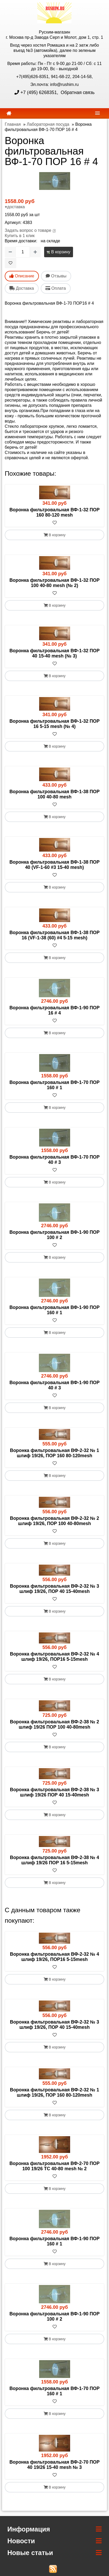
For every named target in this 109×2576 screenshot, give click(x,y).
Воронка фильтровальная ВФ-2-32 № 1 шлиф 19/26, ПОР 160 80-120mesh (54, 1453)
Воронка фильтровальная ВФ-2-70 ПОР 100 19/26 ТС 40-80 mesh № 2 (54, 2166)
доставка (16, 207)
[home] (9, 113)
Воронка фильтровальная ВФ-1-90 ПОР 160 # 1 (54, 1310)
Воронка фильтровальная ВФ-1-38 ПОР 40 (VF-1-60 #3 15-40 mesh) (54, 864)
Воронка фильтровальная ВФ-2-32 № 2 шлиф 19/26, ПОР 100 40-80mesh (54, 1521)
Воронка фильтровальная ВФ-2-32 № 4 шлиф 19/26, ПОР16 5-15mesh (54, 1656)
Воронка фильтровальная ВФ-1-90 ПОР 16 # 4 (54, 1010)
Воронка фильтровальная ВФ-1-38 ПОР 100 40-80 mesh (54, 794)
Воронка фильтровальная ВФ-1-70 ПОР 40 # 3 (54, 1159)
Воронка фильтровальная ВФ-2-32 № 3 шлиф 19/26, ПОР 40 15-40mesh (54, 1588)
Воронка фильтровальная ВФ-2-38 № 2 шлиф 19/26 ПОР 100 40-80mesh (54, 1724)
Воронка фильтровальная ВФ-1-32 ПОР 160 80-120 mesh (54, 512)
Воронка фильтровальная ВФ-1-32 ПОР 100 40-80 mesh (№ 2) (54, 583)
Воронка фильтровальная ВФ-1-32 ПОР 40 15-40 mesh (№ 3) (54, 653)
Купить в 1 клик (20, 235)
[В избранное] (10, 263)
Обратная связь (77, 92)
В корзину (58, 252)
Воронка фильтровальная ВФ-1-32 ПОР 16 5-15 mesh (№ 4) (54, 724)
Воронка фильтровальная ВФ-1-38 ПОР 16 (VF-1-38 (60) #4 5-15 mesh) (54, 935)
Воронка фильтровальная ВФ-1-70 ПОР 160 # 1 (54, 1085)
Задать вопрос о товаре (28, 230)
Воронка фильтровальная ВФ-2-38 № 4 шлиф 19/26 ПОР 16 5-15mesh (54, 1860)
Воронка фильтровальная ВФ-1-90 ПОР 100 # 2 (54, 1235)
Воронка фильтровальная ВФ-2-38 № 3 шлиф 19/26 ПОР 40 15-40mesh (54, 1792)
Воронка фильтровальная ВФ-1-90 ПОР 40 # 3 (54, 1385)
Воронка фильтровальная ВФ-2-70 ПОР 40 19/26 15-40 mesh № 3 (54, 2464)
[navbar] (97, 113)
